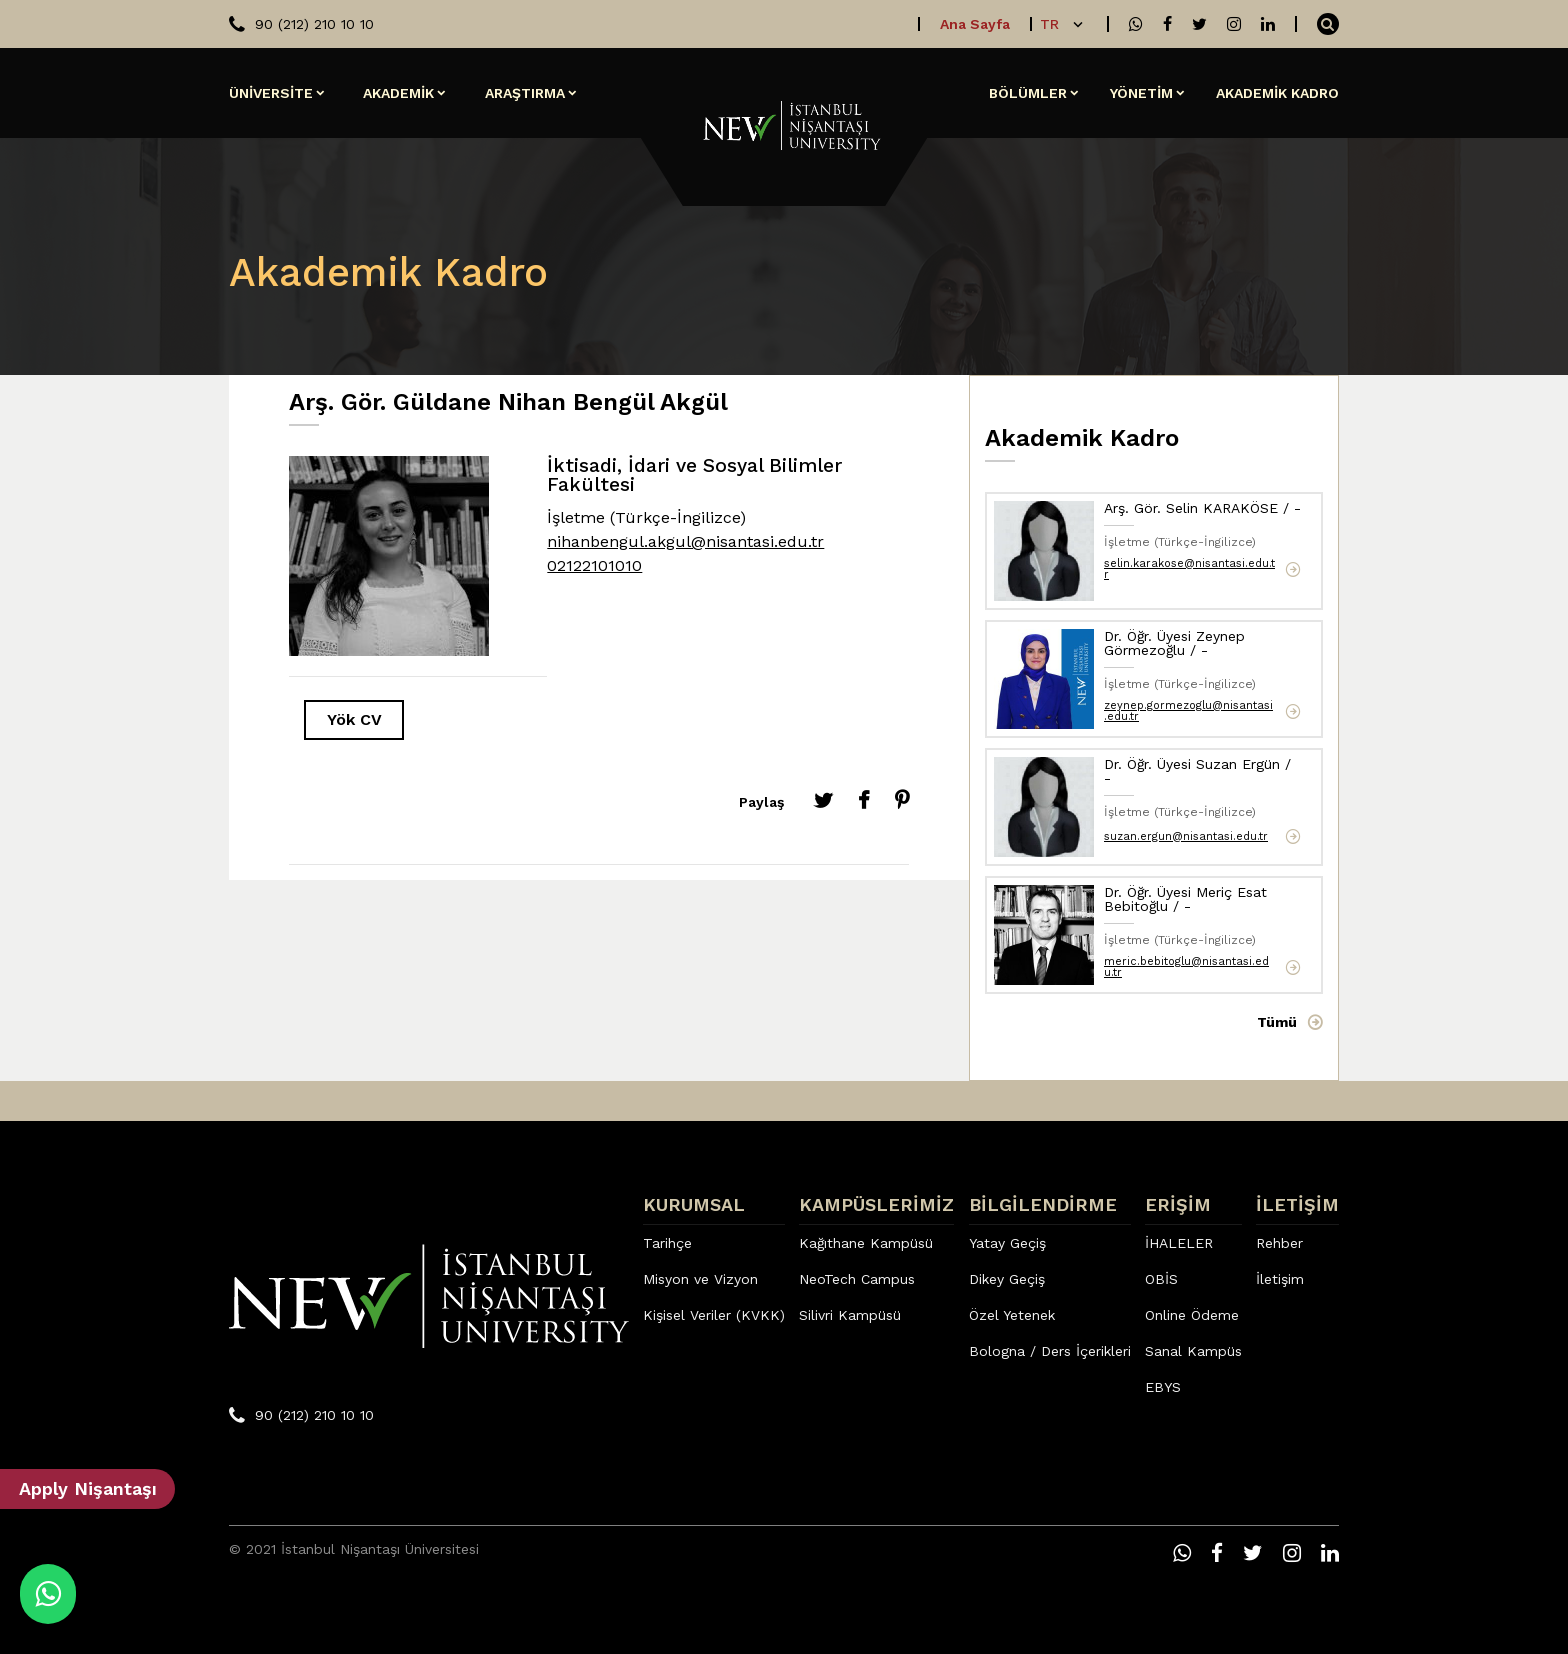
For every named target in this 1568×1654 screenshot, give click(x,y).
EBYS (1163, 1387)
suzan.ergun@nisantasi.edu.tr (1186, 836)
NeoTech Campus (857, 1279)
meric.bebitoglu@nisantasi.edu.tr (1186, 967)
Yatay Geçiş (1007, 1243)
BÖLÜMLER (1028, 93)
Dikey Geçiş (1007, 1279)
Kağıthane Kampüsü (866, 1243)
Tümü (1277, 1022)
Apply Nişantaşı (88, 1488)
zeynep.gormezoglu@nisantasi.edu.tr (1188, 711)
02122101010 (594, 566)
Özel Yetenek (1012, 1315)
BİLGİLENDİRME (1043, 1205)
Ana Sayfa (975, 24)
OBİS (1161, 1279)
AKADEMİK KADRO (1277, 93)
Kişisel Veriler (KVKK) (714, 1315)
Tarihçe (667, 1243)
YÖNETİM (1141, 93)
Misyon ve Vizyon (700, 1279)
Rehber (1279, 1243)
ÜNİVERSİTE (271, 93)
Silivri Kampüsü (850, 1315)
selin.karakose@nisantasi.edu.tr (1189, 569)
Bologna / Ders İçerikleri (1050, 1351)
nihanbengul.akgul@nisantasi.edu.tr (685, 542)
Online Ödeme (1192, 1315)
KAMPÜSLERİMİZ (876, 1205)
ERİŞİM (1178, 1205)
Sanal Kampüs (1193, 1351)
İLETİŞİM (1297, 1205)
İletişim (1280, 1279)
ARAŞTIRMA (525, 93)
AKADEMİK (398, 93)
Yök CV (354, 719)
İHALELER (1179, 1243)
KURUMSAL (694, 1205)
